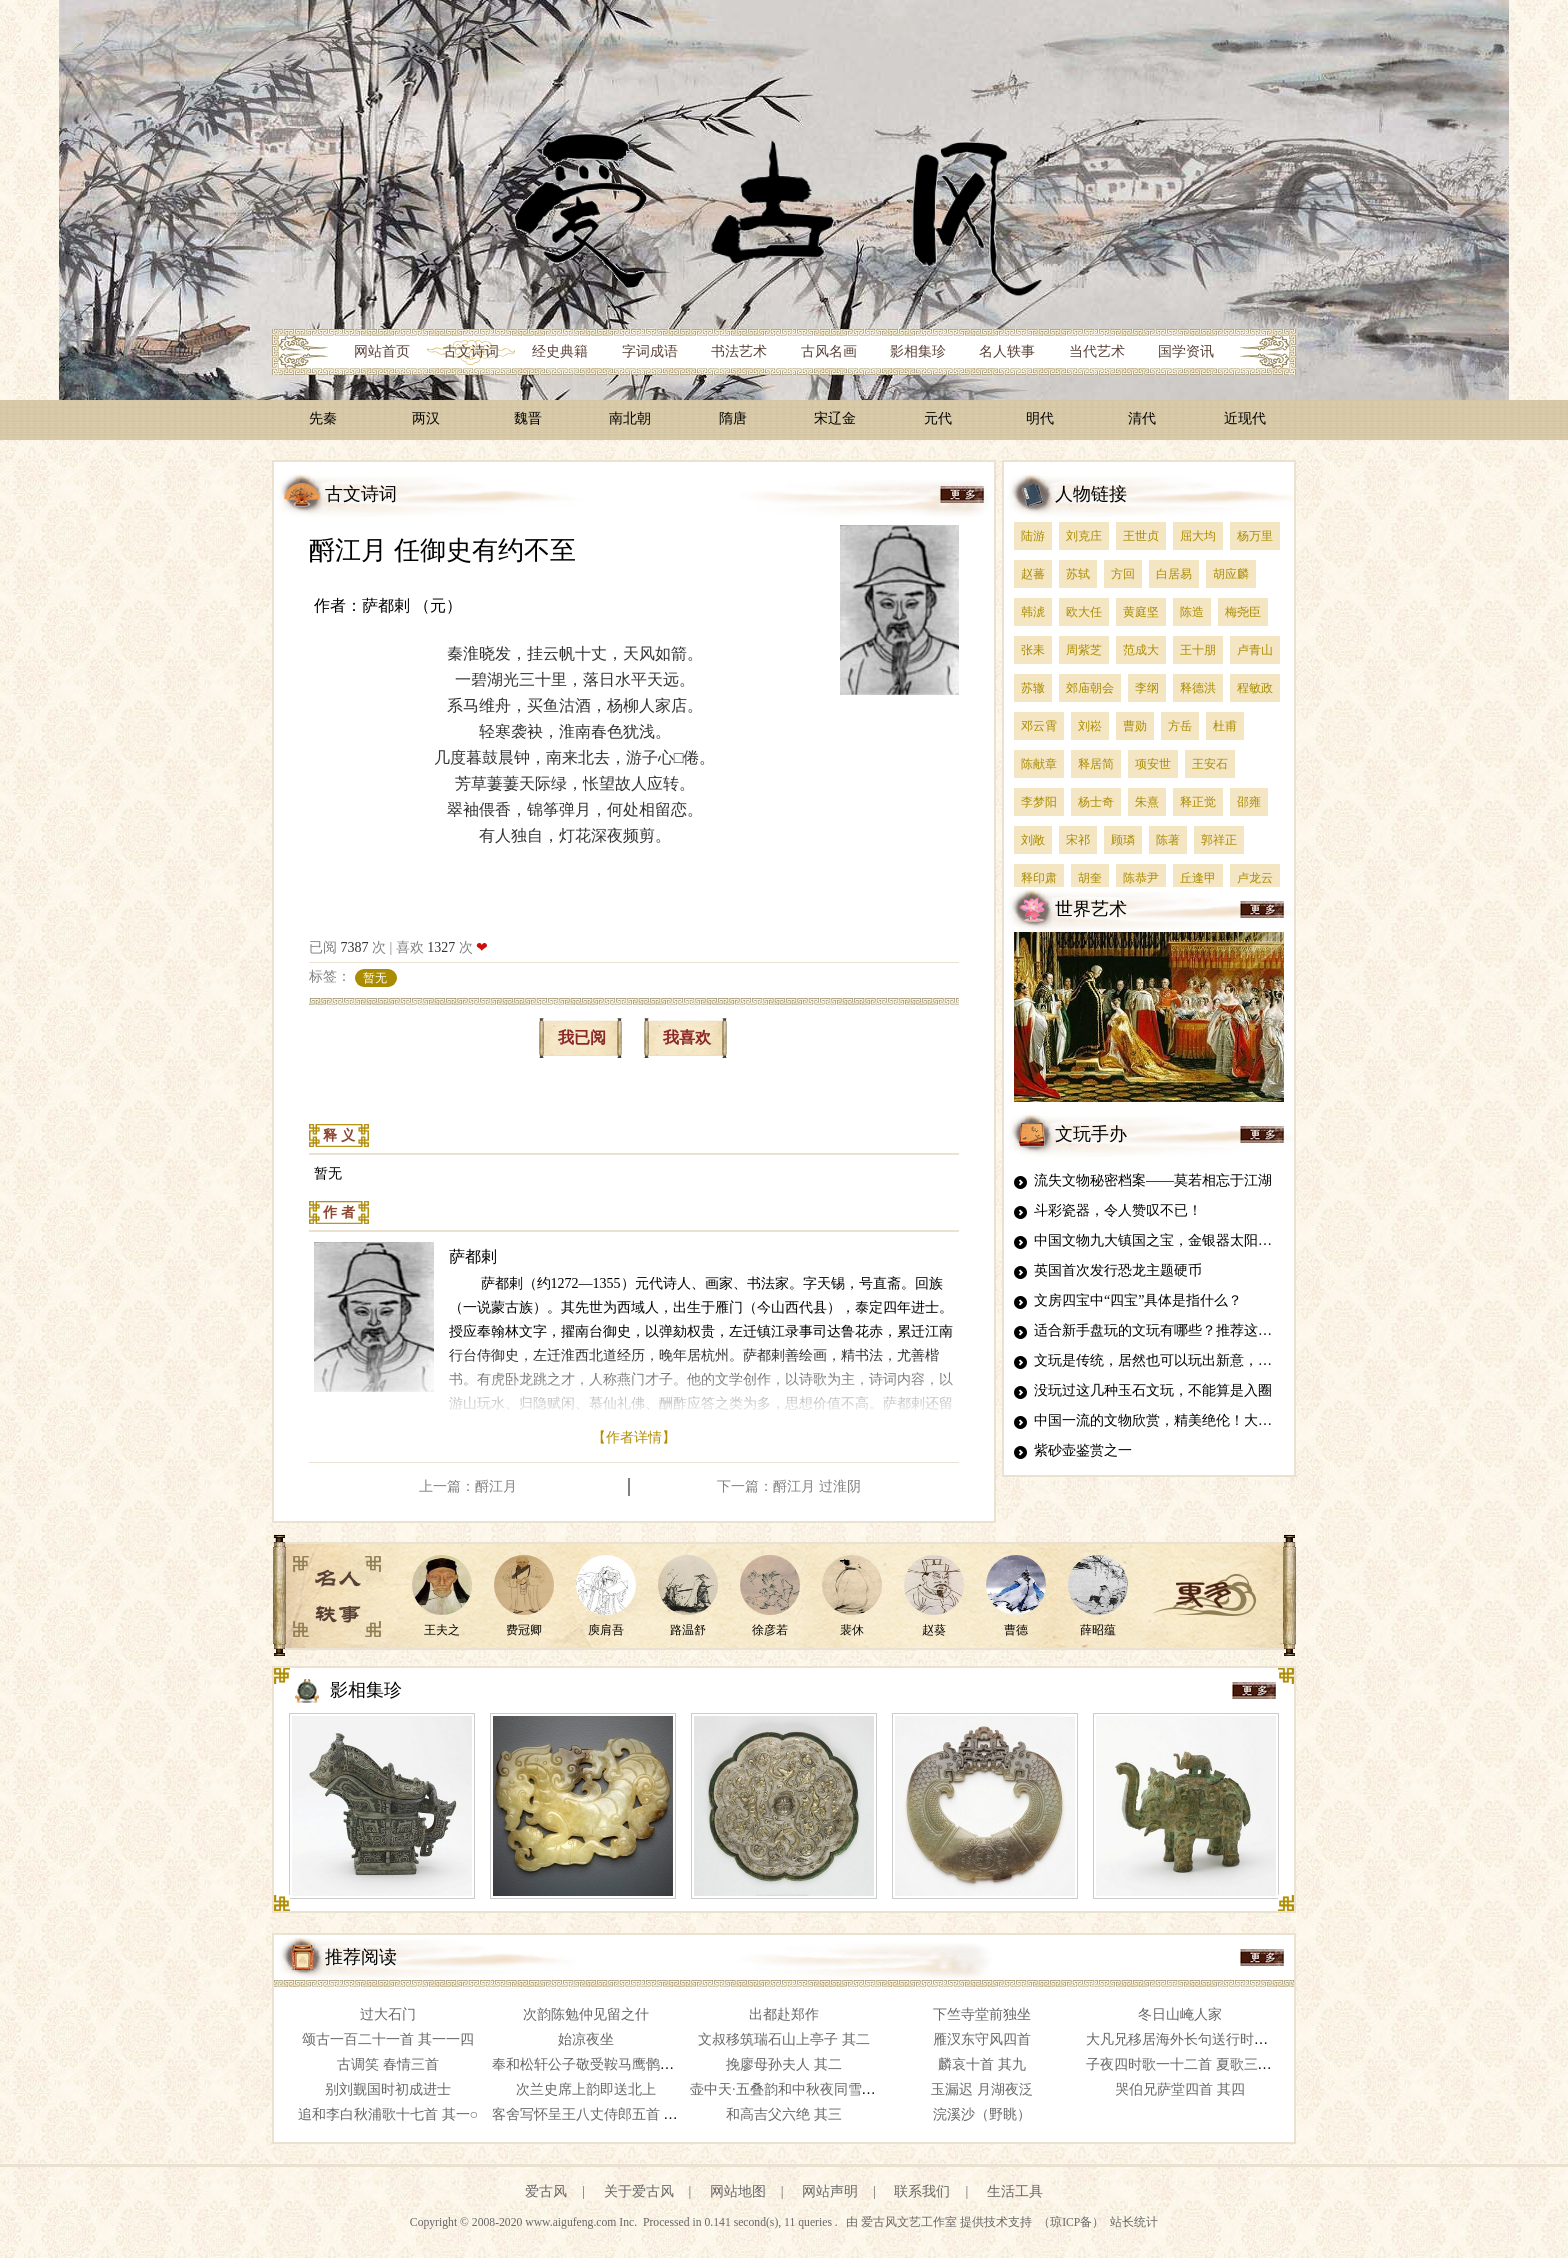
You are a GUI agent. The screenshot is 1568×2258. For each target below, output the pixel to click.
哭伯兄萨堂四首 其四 (1180, 2089)
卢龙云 (1255, 878)
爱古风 (546, 2191)
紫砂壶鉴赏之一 (1083, 1450)
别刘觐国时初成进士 (388, 2089)
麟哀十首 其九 (982, 2064)
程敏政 (1255, 688)
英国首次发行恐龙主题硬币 (1118, 1270)
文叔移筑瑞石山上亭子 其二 (784, 2039)
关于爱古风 (639, 2191)
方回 (1123, 574)
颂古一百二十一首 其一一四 (388, 2039)
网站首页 (382, 351)
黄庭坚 (1141, 612)
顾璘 (1123, 840)
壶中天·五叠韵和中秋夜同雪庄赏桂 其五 (812, 2089)
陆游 (1033, 536)
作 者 (339, 1212)
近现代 (1245, 418)
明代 (1040, 418)
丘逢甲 (1198, 878)
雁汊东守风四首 (982, 2039)
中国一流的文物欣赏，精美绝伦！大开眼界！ (1174, 1420)
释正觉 (1198, 802)
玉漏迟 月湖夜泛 (982, 2089)
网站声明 (830, 2191)
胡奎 (1090, 878)
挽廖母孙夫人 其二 (784, 2064)
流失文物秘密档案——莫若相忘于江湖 (1153, 1180)
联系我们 (922, 2191)
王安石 (1210, 764)
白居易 (1174, 574)
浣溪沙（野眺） (982, 2114)
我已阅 (582, 1037)
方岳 (1180, 726)
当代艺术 (1097, 351)
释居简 (1096, 764)
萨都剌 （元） (412, 605)
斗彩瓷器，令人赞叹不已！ (1118, 1210)
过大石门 (388, 2014)
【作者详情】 (634, 1437)
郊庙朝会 (1090, 688)
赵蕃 (1033, 574)
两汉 (426, 418)
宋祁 (1078, 840)
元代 (938, 418)
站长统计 (1134, 2222)
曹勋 (1135, 726)
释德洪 (1198, 688)
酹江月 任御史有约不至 (442, 550)
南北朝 (630, 418)
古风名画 (829, 351)
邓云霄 (1039, 726)
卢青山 (1255, 650)
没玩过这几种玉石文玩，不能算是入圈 (1153, 1390)
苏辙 (1033, 688)
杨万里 (1255, 536)
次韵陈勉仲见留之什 (586, 2014)
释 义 (339, 1135)
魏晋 (528, 418)
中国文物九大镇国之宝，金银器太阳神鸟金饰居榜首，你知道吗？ (1237, 1240)
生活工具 (1015, 2191)
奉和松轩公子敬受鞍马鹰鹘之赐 (590, 2064)
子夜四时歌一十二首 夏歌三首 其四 (1194, 2064)
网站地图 (738, 2191)
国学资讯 (1186, 351)
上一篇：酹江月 (468, 1486)
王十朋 (1198, 650)
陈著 (1168, 840)
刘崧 (1090, 726)
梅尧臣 (1243, 612)
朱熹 (1147, 802)
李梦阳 (1039, 802)
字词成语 (650, 351)
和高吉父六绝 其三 (784, 2114)
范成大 (1141, 650)
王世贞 (1141, 536)
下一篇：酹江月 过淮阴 (789, 1486)
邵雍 (1249, 802)
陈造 (1192, 612)
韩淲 (1033, 612)
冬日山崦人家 (1180, 2014)
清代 (1142, 418)
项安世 (1153, 764)
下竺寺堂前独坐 (982, 2014)
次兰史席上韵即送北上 (586, 2089)
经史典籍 (560, 351)
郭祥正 (1219, 840)
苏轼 (1078, 574)
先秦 (323, 418)
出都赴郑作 (784, 2014)
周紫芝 (1084, 650)
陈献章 (1039, 764)
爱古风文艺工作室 (910, 2222)
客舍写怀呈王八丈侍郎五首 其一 (592, 2114)
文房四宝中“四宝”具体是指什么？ (1138, 1300)
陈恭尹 (1141, 878)
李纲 (1147, 688)
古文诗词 (471, 351)
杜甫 (1225, 726)
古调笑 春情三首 (388, 2064)
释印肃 (1039, 878)
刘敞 (1033, 840)
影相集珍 (918, 351)
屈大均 (1198, 536)
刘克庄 (1084, 536)
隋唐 (733, 418)
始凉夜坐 (586, 2039)
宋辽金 (835, 418)
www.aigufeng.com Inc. (582, 2222)
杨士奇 (1096, 802)
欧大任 (1084, 612)
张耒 (1033, 650)
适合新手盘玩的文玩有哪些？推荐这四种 (1160, 1330)
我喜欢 (687, 1037)
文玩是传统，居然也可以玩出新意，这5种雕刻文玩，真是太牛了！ (1240, 1360)
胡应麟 (1231, 574)
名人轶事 (1007, 351)
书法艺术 (739, 351)
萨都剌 (473, 1256)
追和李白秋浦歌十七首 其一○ (388, 2114)
